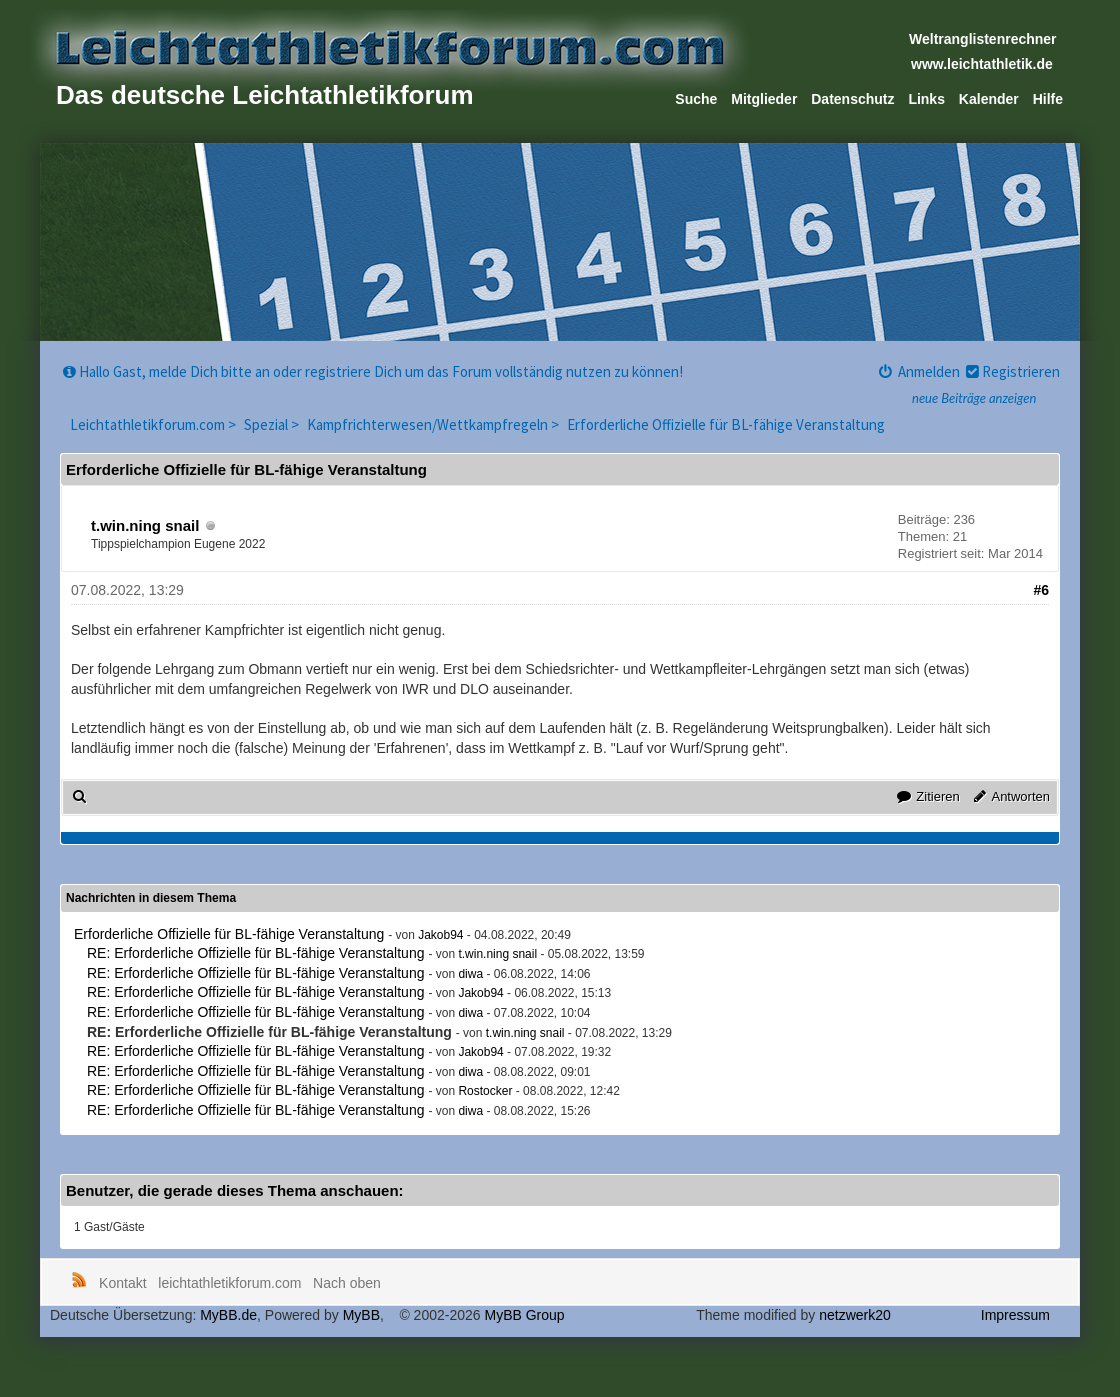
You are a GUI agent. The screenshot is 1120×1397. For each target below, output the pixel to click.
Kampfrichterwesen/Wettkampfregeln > (434, 424)
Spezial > (273, 424)
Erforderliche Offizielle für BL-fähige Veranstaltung (726, 424)
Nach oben (347, 1283)
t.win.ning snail (145, 525)
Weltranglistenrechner (983, 39)
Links (926, 99)
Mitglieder (764, 99)
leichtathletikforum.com (229, 1283)
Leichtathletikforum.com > (154, 424)
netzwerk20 (855, 1315)
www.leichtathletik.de (982, 64)
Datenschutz (852, 99)
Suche (696, 99)
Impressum (1015, 1315)
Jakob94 (440, 935)
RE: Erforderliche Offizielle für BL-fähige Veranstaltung (255, 953)
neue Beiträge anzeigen (974, 398)
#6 (1041, 590)
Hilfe (1048, 99)
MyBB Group (524, 1315)
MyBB (361, 1315)
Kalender (989, 99)
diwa (470, 974)
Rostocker (485, 1091)
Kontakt (122, 1283)
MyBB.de (228, 1315)
